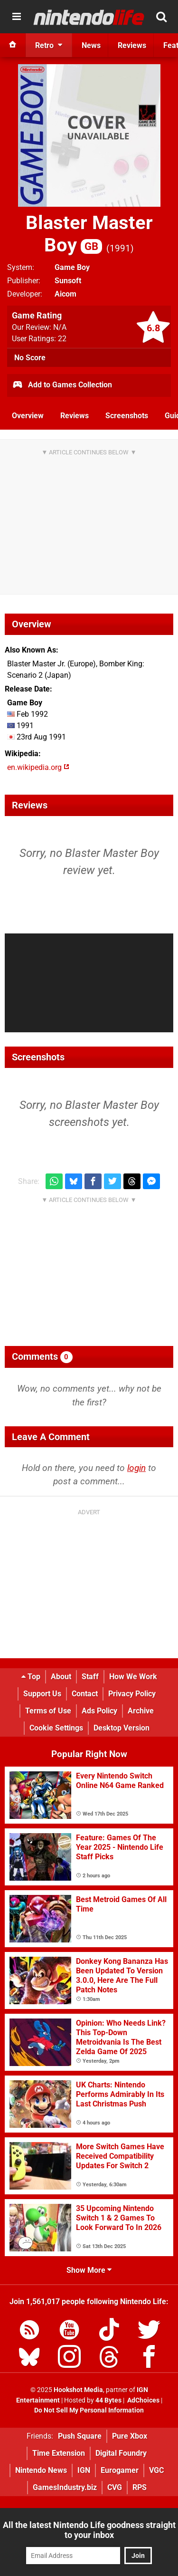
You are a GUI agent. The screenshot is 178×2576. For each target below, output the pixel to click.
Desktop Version (122, 1727)
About (61, 1676)
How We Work (133, 1676)
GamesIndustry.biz (65, 2487)
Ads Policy (99, 1710)
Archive (141, 1710)
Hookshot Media (78, 2390)
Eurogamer (120, 2470)
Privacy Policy (132, 1693)
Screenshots (126, 415)
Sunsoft (68, 280)
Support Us (42, 1693)
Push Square (80, 2436)
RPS (139, 2487)
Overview (28, 415)
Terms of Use (48, 1710)
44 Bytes (108, 2400)
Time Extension (58, 2453)
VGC (156, 2470)
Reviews (74, 415)
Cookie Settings (56, 1727)
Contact (85, 1693)
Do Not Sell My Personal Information (89, 2410)
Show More (89, 2270)
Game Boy (72, 267)
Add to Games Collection (62, 385)
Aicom (65, 293)
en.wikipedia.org (38, 767)
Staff (90, 1676)
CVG (114, 2487)
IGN (83, 2470)
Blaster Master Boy (89, 233)
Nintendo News (41, 2470)
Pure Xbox (129, 2436)
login (136, 1467)
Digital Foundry (121, 2453)
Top (30, 1676)
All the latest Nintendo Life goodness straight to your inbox (89, 2530)
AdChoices (142, 2400)
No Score (30, 357)
